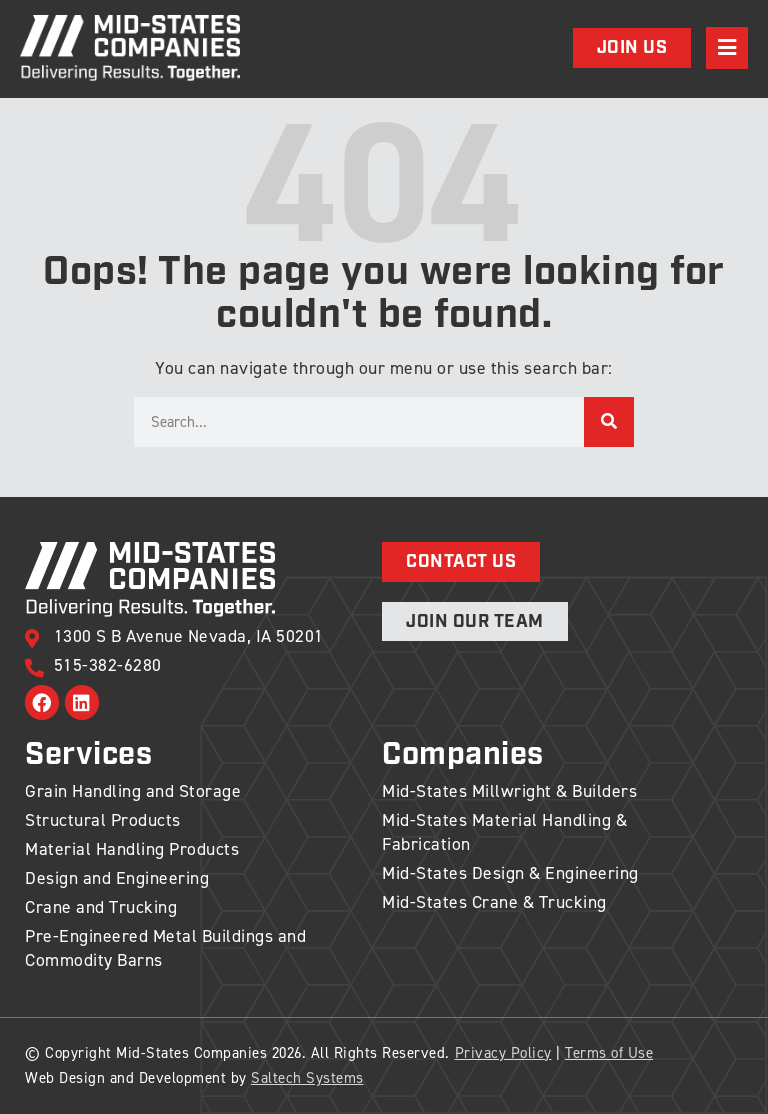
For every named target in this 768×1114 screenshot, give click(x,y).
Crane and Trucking (101, 907)
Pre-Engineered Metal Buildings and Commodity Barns (165, 948)
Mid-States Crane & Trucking (494, 902)
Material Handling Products (132, 849)
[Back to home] (130, 48)
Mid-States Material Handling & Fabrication (504, 832)
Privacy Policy (503, 1053)
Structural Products (103, 820)
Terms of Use (609, 1053)
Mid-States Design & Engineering (510, 873)
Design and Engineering (117, 878)
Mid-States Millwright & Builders (509, 791)
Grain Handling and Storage (133, 791)
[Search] (609, 422)
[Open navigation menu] (727, 48)
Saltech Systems (307, 1078)
